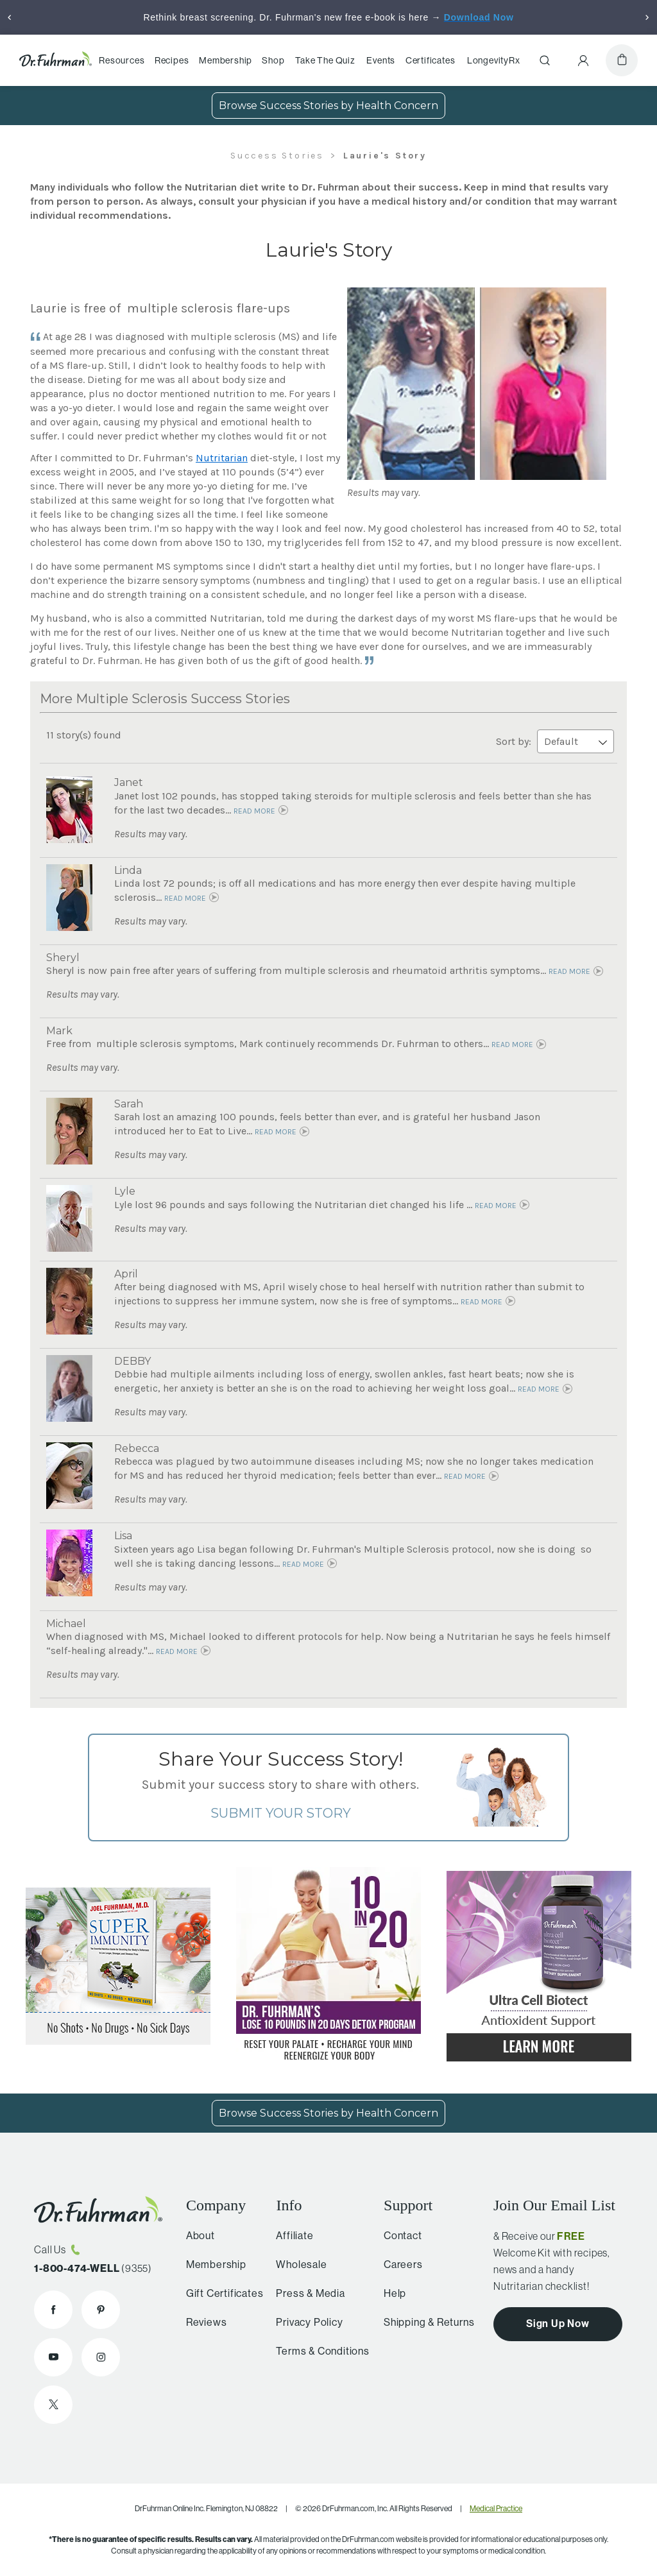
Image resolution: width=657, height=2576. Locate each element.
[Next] (647, 17)
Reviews (202, 2322)
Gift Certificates (221, 2293)
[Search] (545, 60)
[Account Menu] (583, 60)
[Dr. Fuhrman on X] (53, 2404)
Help (390, 2293)
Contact (398, 2235)
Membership (225, 60)
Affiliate (288, 2235)
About (196, 2235)
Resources (121, 60)
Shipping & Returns (424, 2322)
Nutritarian (222, 458)
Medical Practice (496, 2508)
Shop (273, 60)
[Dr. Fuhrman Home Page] (55, 60)
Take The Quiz (325, 60)
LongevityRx (493, 60)
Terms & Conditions (316, 2350)
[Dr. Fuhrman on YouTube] (53, 2357)
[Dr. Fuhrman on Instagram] (100, 2357)
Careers (398, 2264)
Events (380, 60)
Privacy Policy (303, 2322)
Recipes (172, 60)
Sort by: (555, 741)
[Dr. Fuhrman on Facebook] (53, 2309)
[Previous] (9, 17)
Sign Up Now (558, 2323)
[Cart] (622, 60)
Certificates (430, 60)
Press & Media (304, 2293)
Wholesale (295, 2264)
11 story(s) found (83, 735)
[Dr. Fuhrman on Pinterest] (100, 2309)
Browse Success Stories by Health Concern (328, 105)
